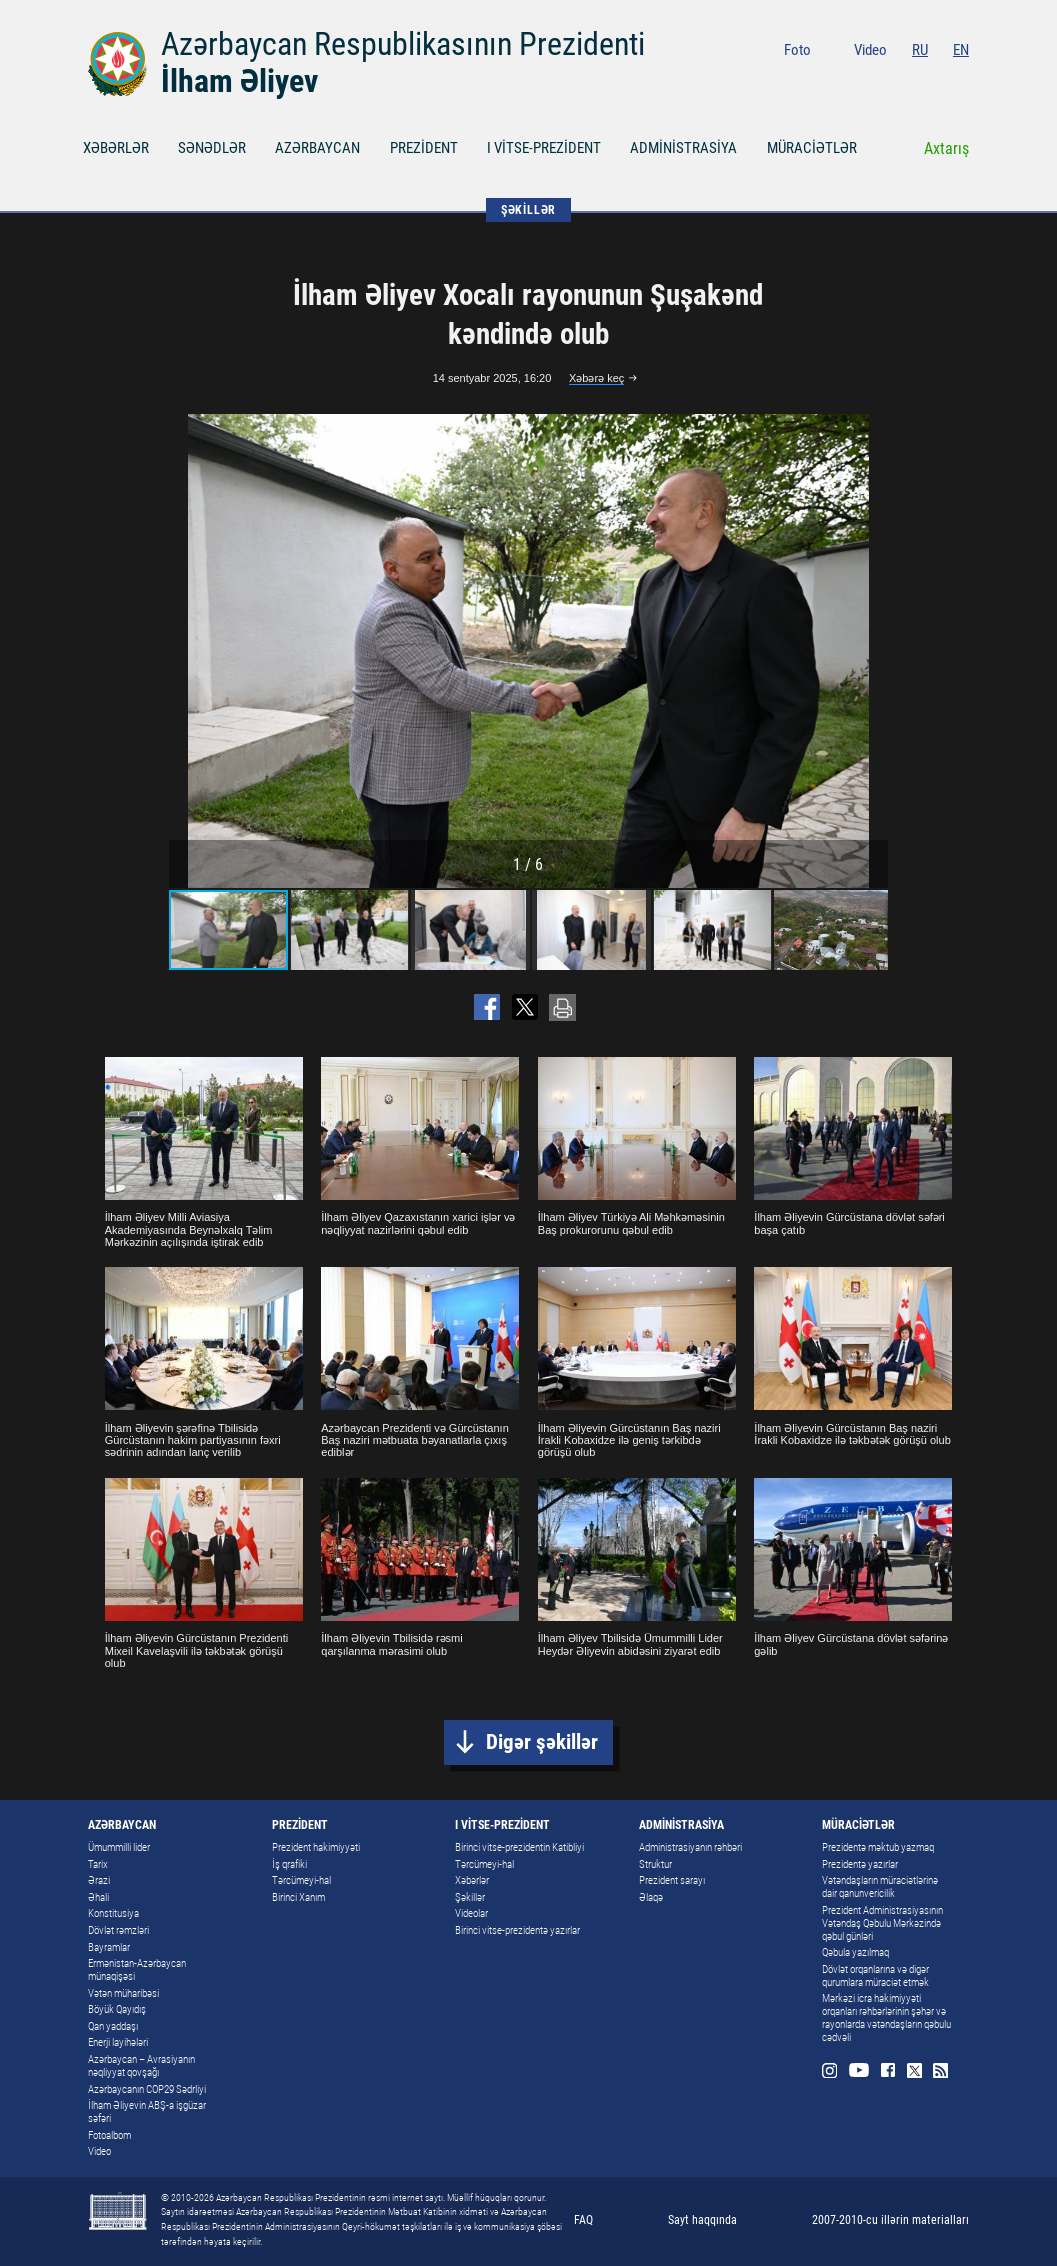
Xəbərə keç (596, 378)
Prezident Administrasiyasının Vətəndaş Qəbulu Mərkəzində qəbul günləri (882, 1923)
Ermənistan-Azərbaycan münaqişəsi (137, 1970)
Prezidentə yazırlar (860, 1864)
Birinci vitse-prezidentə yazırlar (517, 1930)
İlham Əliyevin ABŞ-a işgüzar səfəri (147, 2112)
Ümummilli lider (119, 1847)
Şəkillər (470, 1897)
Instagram (847, 81)
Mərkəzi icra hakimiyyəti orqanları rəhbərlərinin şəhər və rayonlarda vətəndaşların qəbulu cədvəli (886, 2018)
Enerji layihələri (118, 2042)
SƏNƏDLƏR (212, 148)
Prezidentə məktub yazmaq (878, 1847)
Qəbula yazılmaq (855, 1952)
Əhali (98, 1897)
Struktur (655, 1864)
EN (961, 50)
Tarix (98, 1864)
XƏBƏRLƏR (116, 148)
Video (870, 50)
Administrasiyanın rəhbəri (690, 1847)
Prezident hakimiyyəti (316, 1847)
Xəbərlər (472, 1880)
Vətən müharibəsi (123, 1993)
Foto (797, 50)
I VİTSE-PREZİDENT (544, 148)
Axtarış (946, 148)
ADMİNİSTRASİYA (683, 148)
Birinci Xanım (298, 1897)
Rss (961, 81)
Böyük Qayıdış (117, 2009)
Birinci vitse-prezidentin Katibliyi (519, 1847)
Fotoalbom (109, 2135)
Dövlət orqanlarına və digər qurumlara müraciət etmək (875, 1976)
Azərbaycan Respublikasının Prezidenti (403, 44)
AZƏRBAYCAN (317, 148)
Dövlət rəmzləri (118, 1930)
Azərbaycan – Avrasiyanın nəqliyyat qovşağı (141, 2066)
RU (920, 50)
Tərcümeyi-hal (301, 1880)
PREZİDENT (424, 148)
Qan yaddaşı (113, 2026)
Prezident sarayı (672, 1880)
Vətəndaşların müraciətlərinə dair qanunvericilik (880, 1887)
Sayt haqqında (702, 2220)
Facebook (907, 81)
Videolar (471, 1913)
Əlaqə (651, 1897)
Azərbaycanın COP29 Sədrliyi (147, 2089)
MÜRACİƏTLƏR (812, 148)
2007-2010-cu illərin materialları (890, 2220)
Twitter (934, 81)
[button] (870, 651)
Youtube (877, 81)
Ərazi (99, 1880)
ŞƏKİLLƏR (528, 210)
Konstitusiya (113, 1913)
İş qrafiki (289, 1864)
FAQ (583, 2220)
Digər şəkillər (542, 1742)
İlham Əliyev (239, 81)
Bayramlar (109, 1947)
